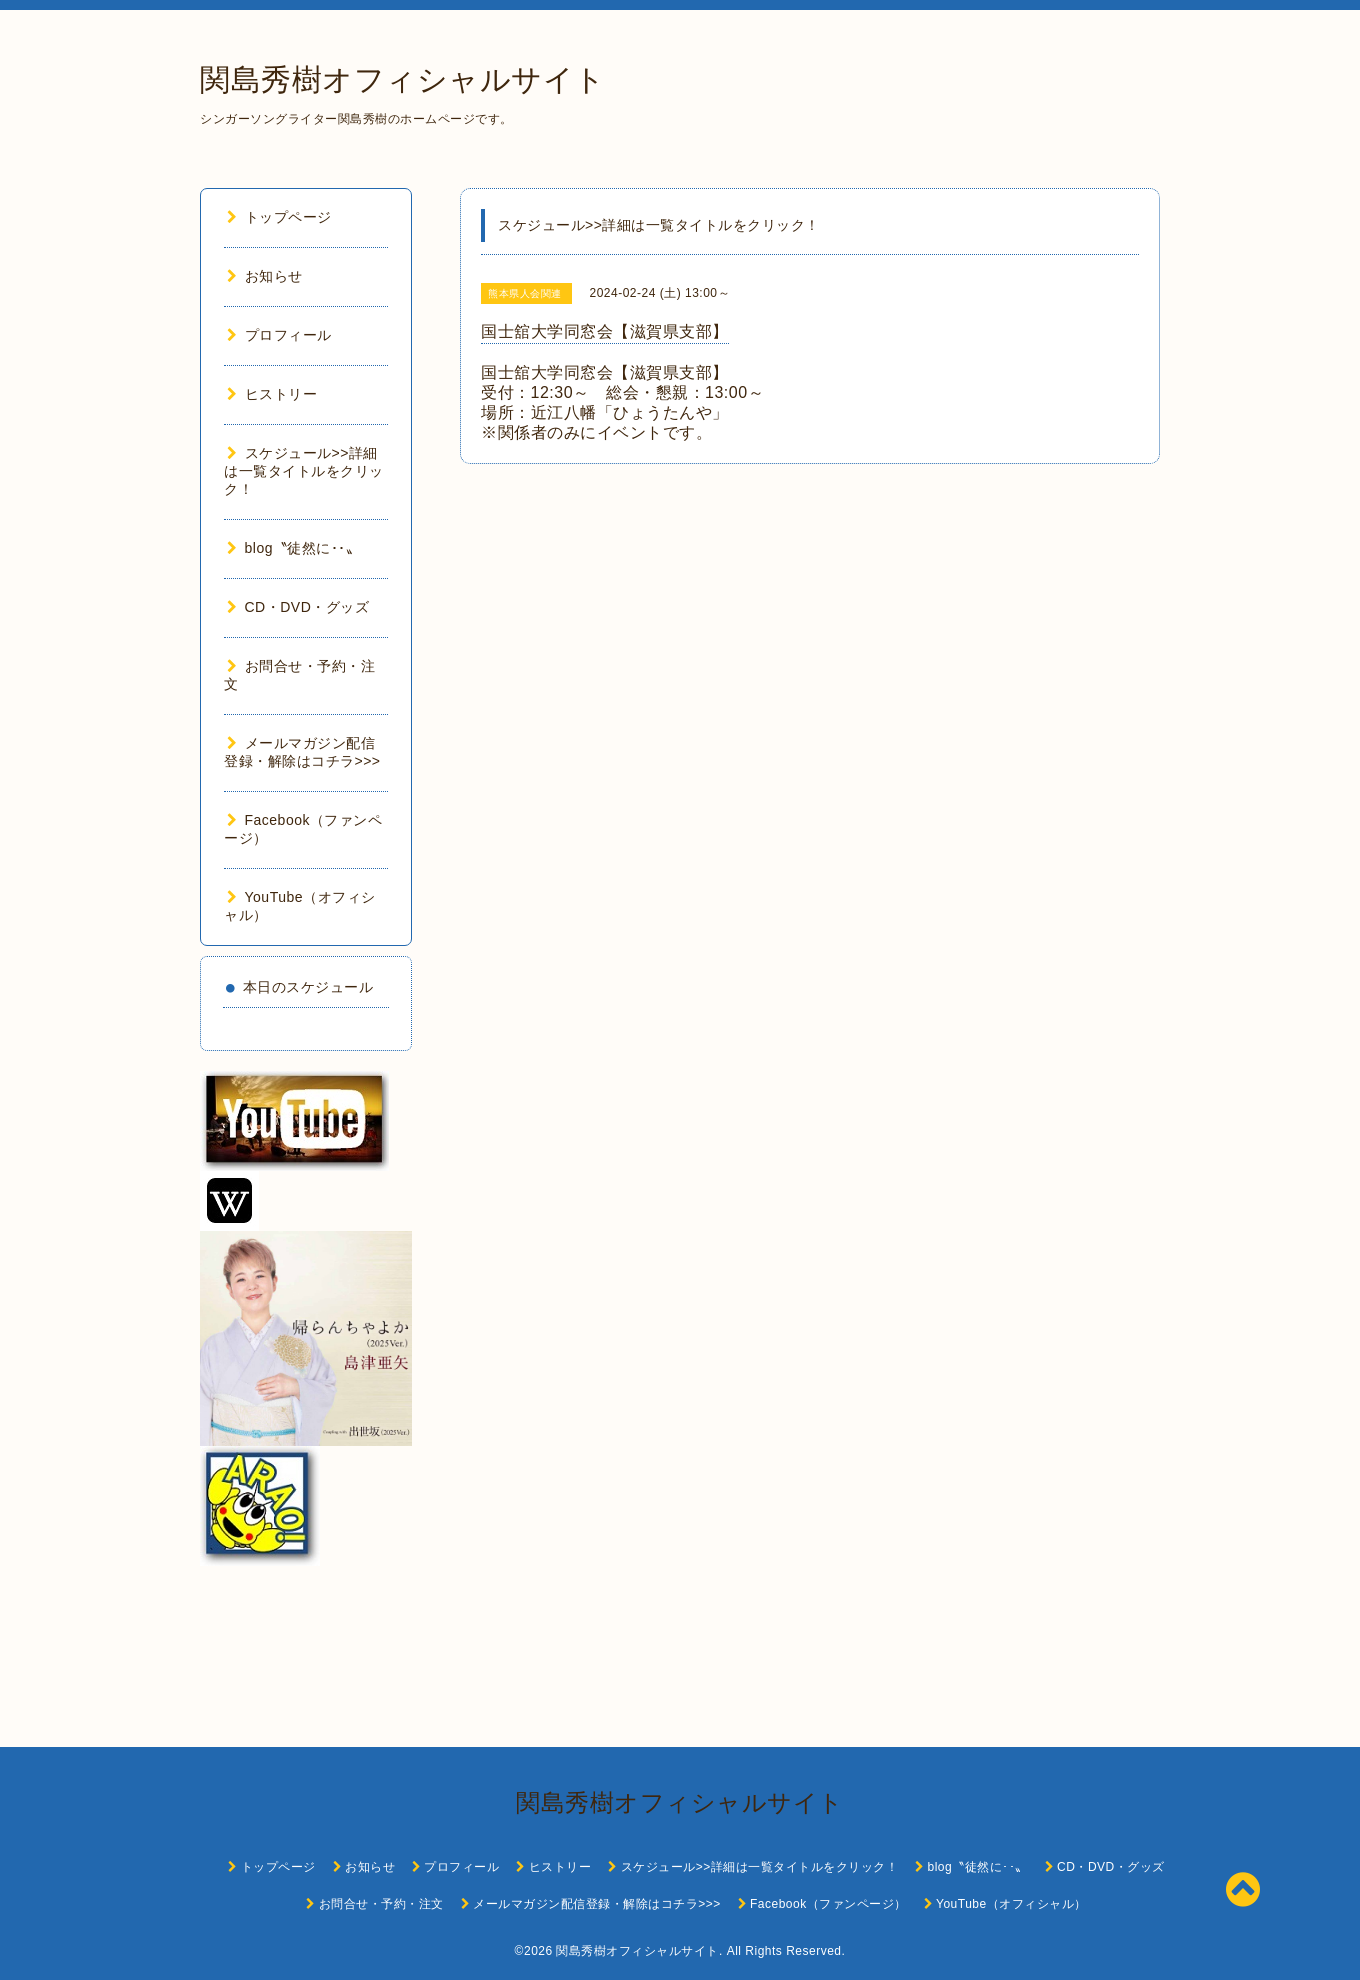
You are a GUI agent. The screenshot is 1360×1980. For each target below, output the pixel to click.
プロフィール (279, 335)
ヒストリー (272, 394)
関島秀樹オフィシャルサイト (403, 79)
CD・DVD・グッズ (298, 607)
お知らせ (265, 276)
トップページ (279, 217)
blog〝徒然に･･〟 (293, 548)
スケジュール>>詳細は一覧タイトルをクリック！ (304, 471)
